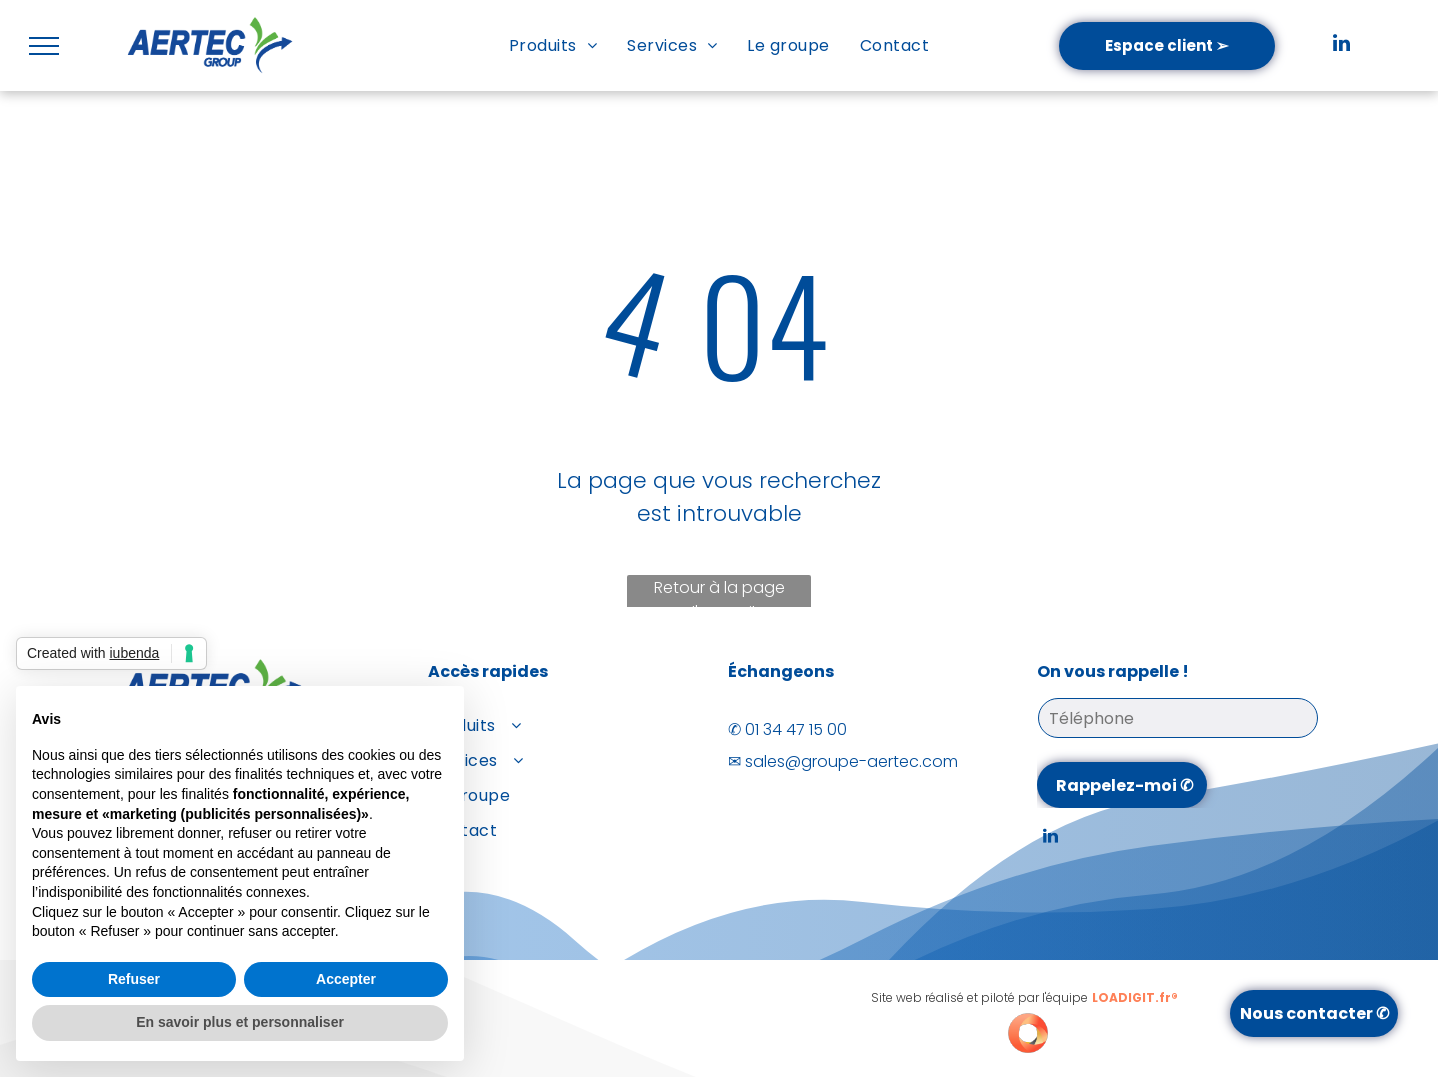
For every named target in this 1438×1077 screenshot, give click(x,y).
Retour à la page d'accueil (719, 594)
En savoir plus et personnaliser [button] (240, 1022)
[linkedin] (1341, 45)
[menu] (44, 46)
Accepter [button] (346, 979)
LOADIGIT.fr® (1135, 997)
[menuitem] (553, 45)
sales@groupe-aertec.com (851, 761)
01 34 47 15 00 (796, 729)
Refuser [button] (134, 979)
